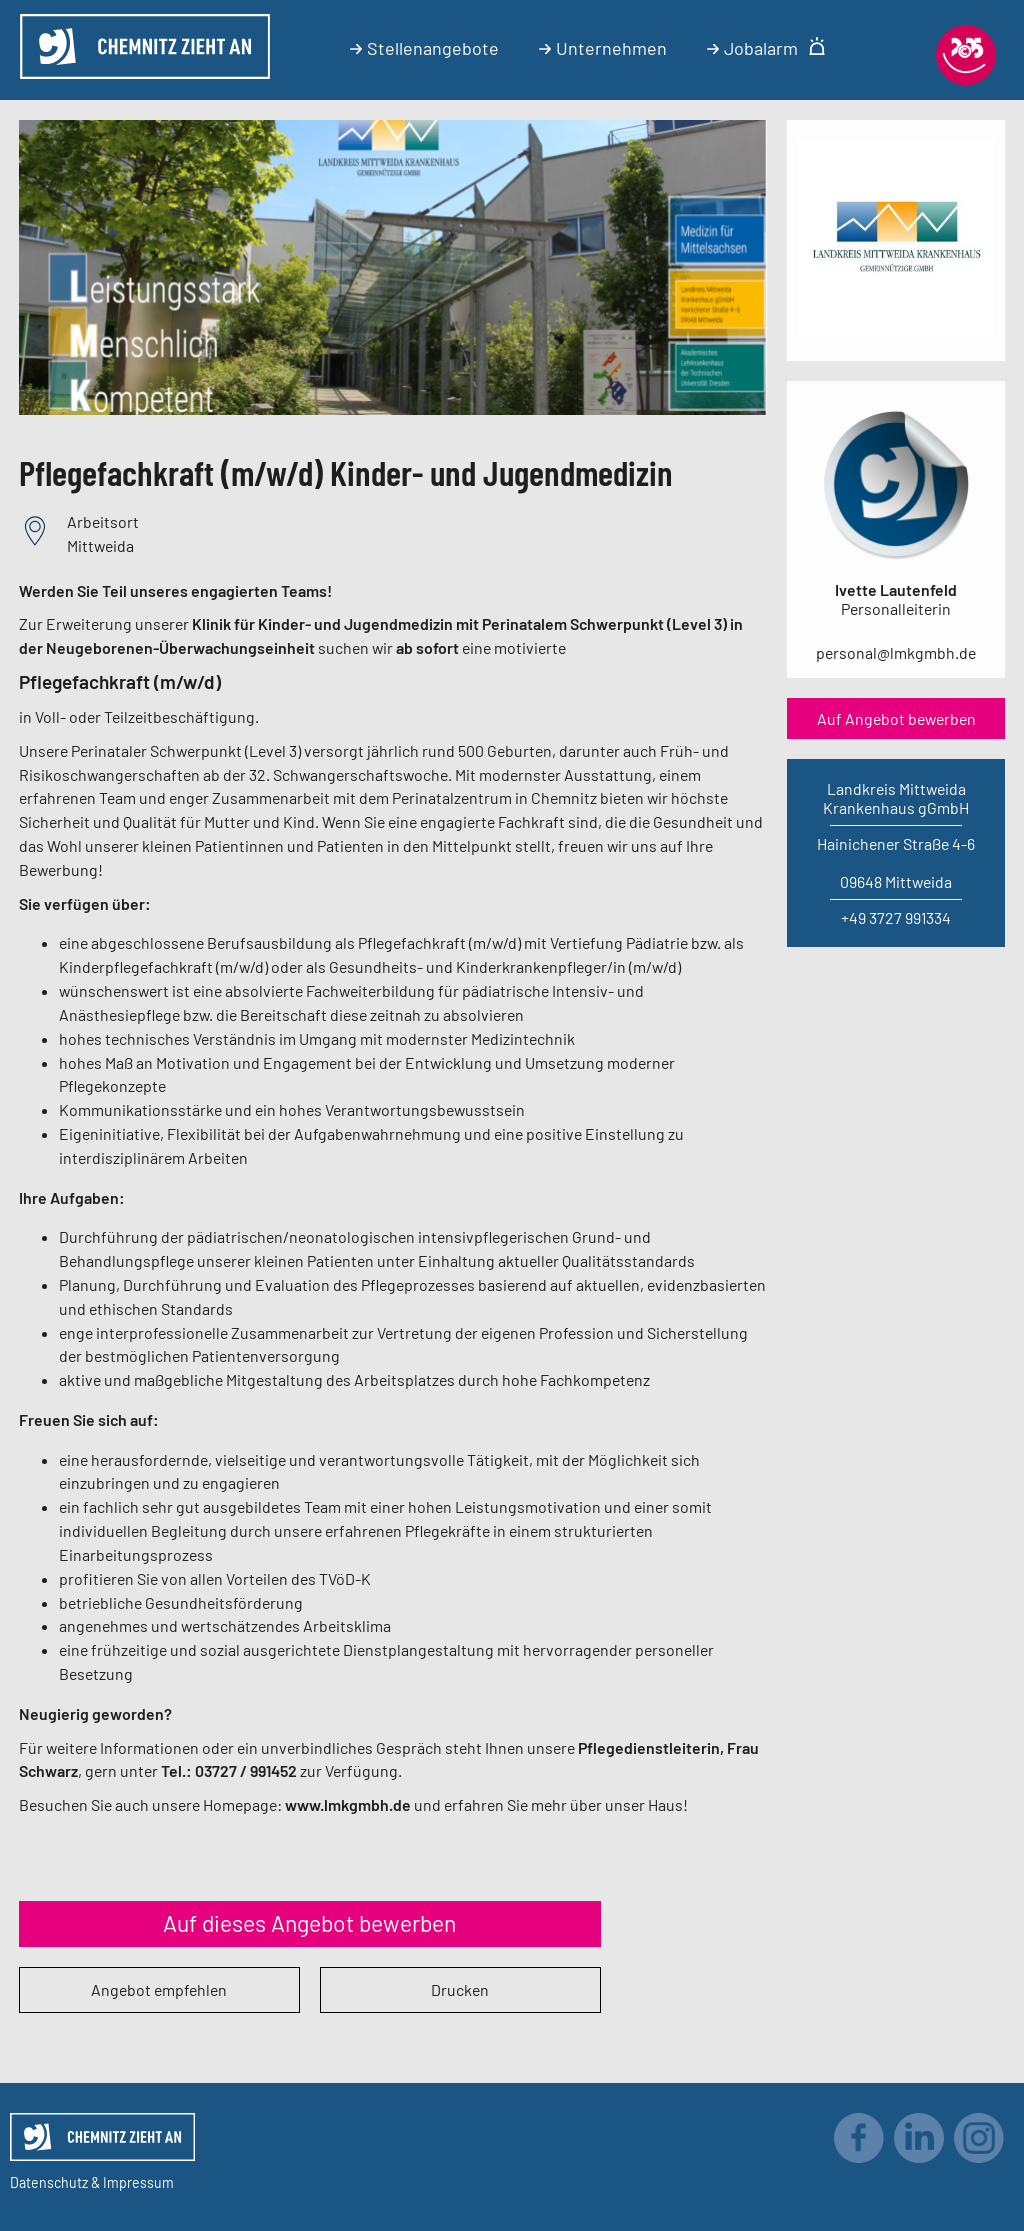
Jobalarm (766, 48)
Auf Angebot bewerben (896, 718)
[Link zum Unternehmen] (896, 331)
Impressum (138, 2182)
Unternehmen (603, 48)
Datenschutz (49, 2182)
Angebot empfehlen (159, 1989)
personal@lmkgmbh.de (896, 652)
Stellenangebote (424, 48)
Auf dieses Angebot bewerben (309, 1923)
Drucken (460, 1989)
